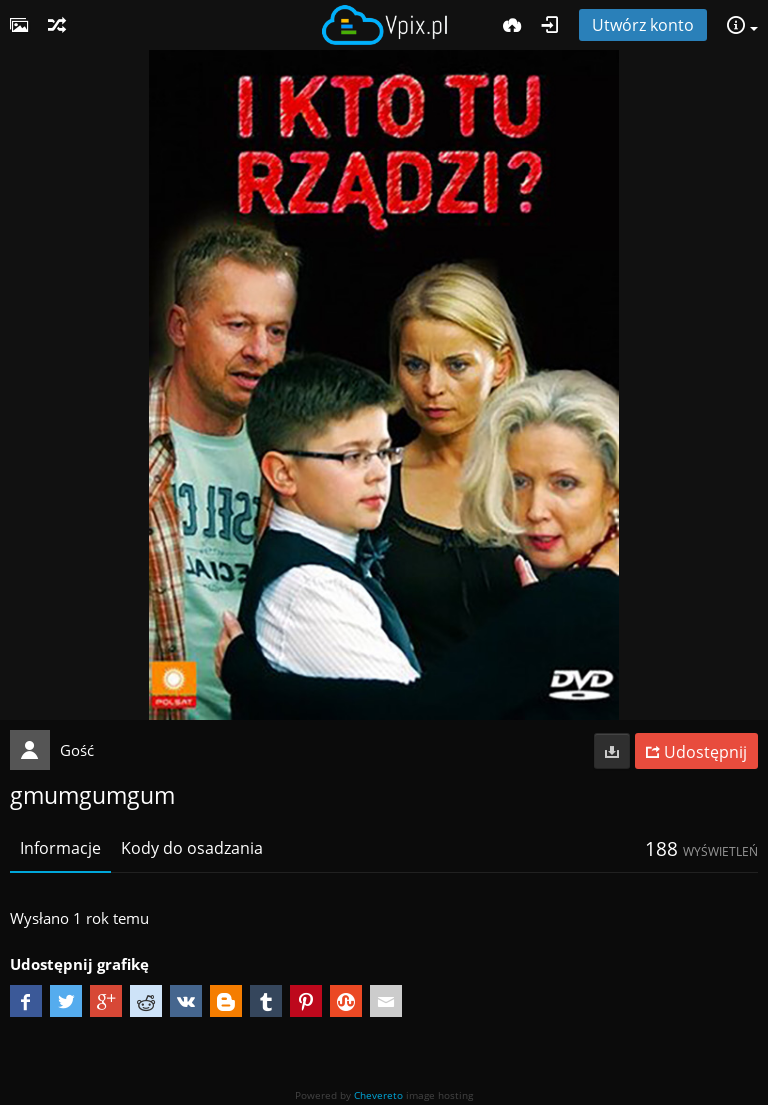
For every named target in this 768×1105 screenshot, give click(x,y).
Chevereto (378, 1095)
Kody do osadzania (192, 848)
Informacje (60, 848)
